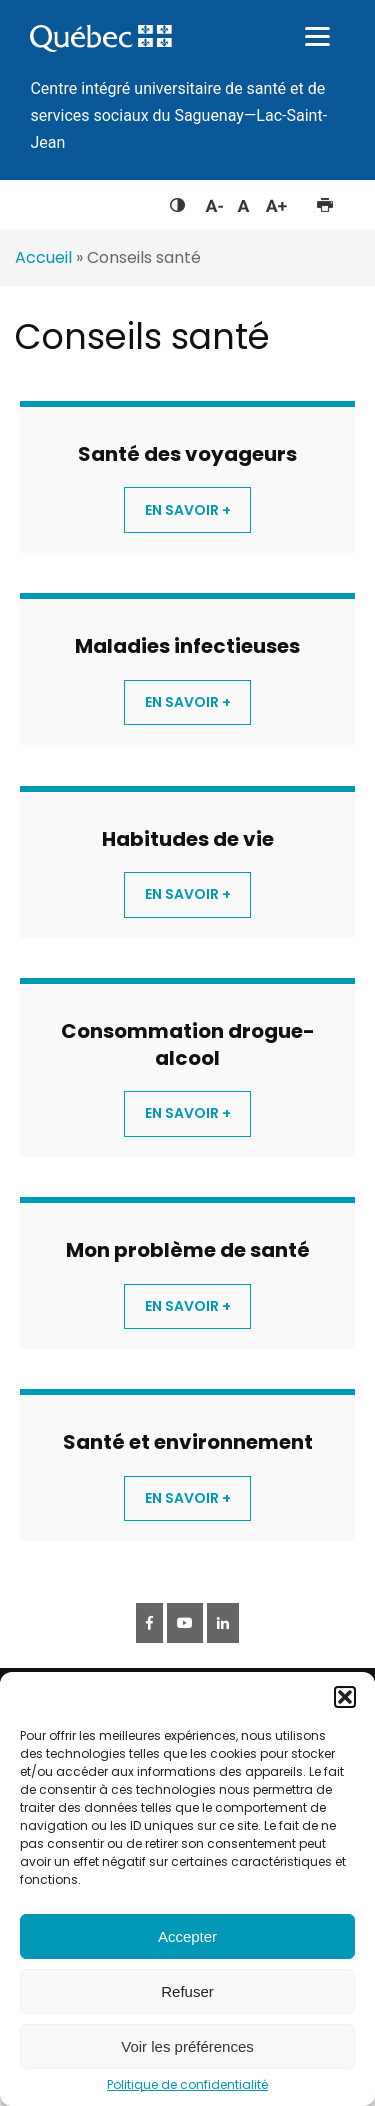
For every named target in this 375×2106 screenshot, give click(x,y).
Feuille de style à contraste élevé (177, 201)
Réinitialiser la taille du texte (243, 201)
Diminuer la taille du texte (213, 203)
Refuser (187, 1991)
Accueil (43, 257)
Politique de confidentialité (187, 2085)
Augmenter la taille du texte (277, 201)
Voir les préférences (187, 2046)
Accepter (187, 1936)
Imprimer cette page (324, 201)
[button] (345, 1697)
